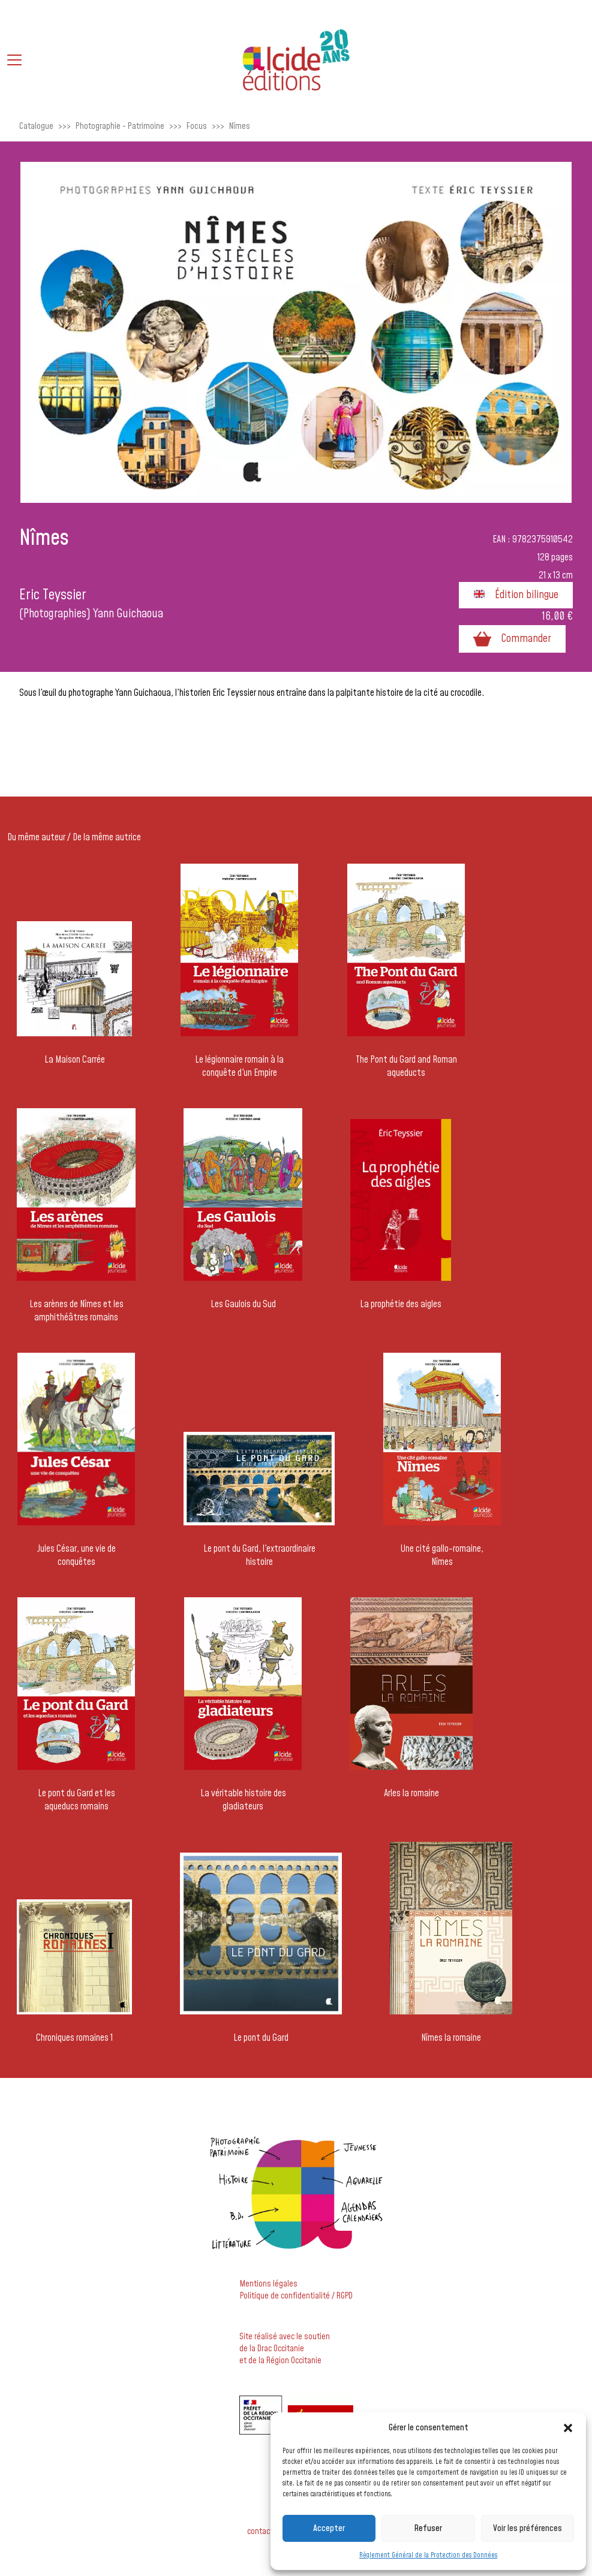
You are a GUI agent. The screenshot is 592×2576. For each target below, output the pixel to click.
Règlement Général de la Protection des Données (428, 2555)
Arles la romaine (411, 1793)
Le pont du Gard (261, 2037)
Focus (197, 126)
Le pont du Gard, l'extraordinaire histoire (259, 1555)
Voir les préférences (527, 2528)
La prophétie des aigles (400, 1304)
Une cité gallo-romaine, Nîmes (442, 1555)
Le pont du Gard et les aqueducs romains (76, 1800)
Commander (512, 639)
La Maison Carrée (74, 1059)
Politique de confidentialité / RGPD (296, 2296)
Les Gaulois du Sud (243, 1304)
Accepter (329, 2528)
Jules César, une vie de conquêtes (76, 1555)
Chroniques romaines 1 (74, 2037)
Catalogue (36, 126)
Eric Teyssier (52, 595)
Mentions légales (268, 2284)
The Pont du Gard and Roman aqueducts (406, 1066)
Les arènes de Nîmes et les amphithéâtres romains (76, 1311)
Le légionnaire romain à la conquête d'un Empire (239, 1066)
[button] (568, 2428)
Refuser (428, 2528)
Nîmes (239, 126)
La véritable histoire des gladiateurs (243, 1800)
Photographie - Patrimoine (120, 126)
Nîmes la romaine (451, 2037)
